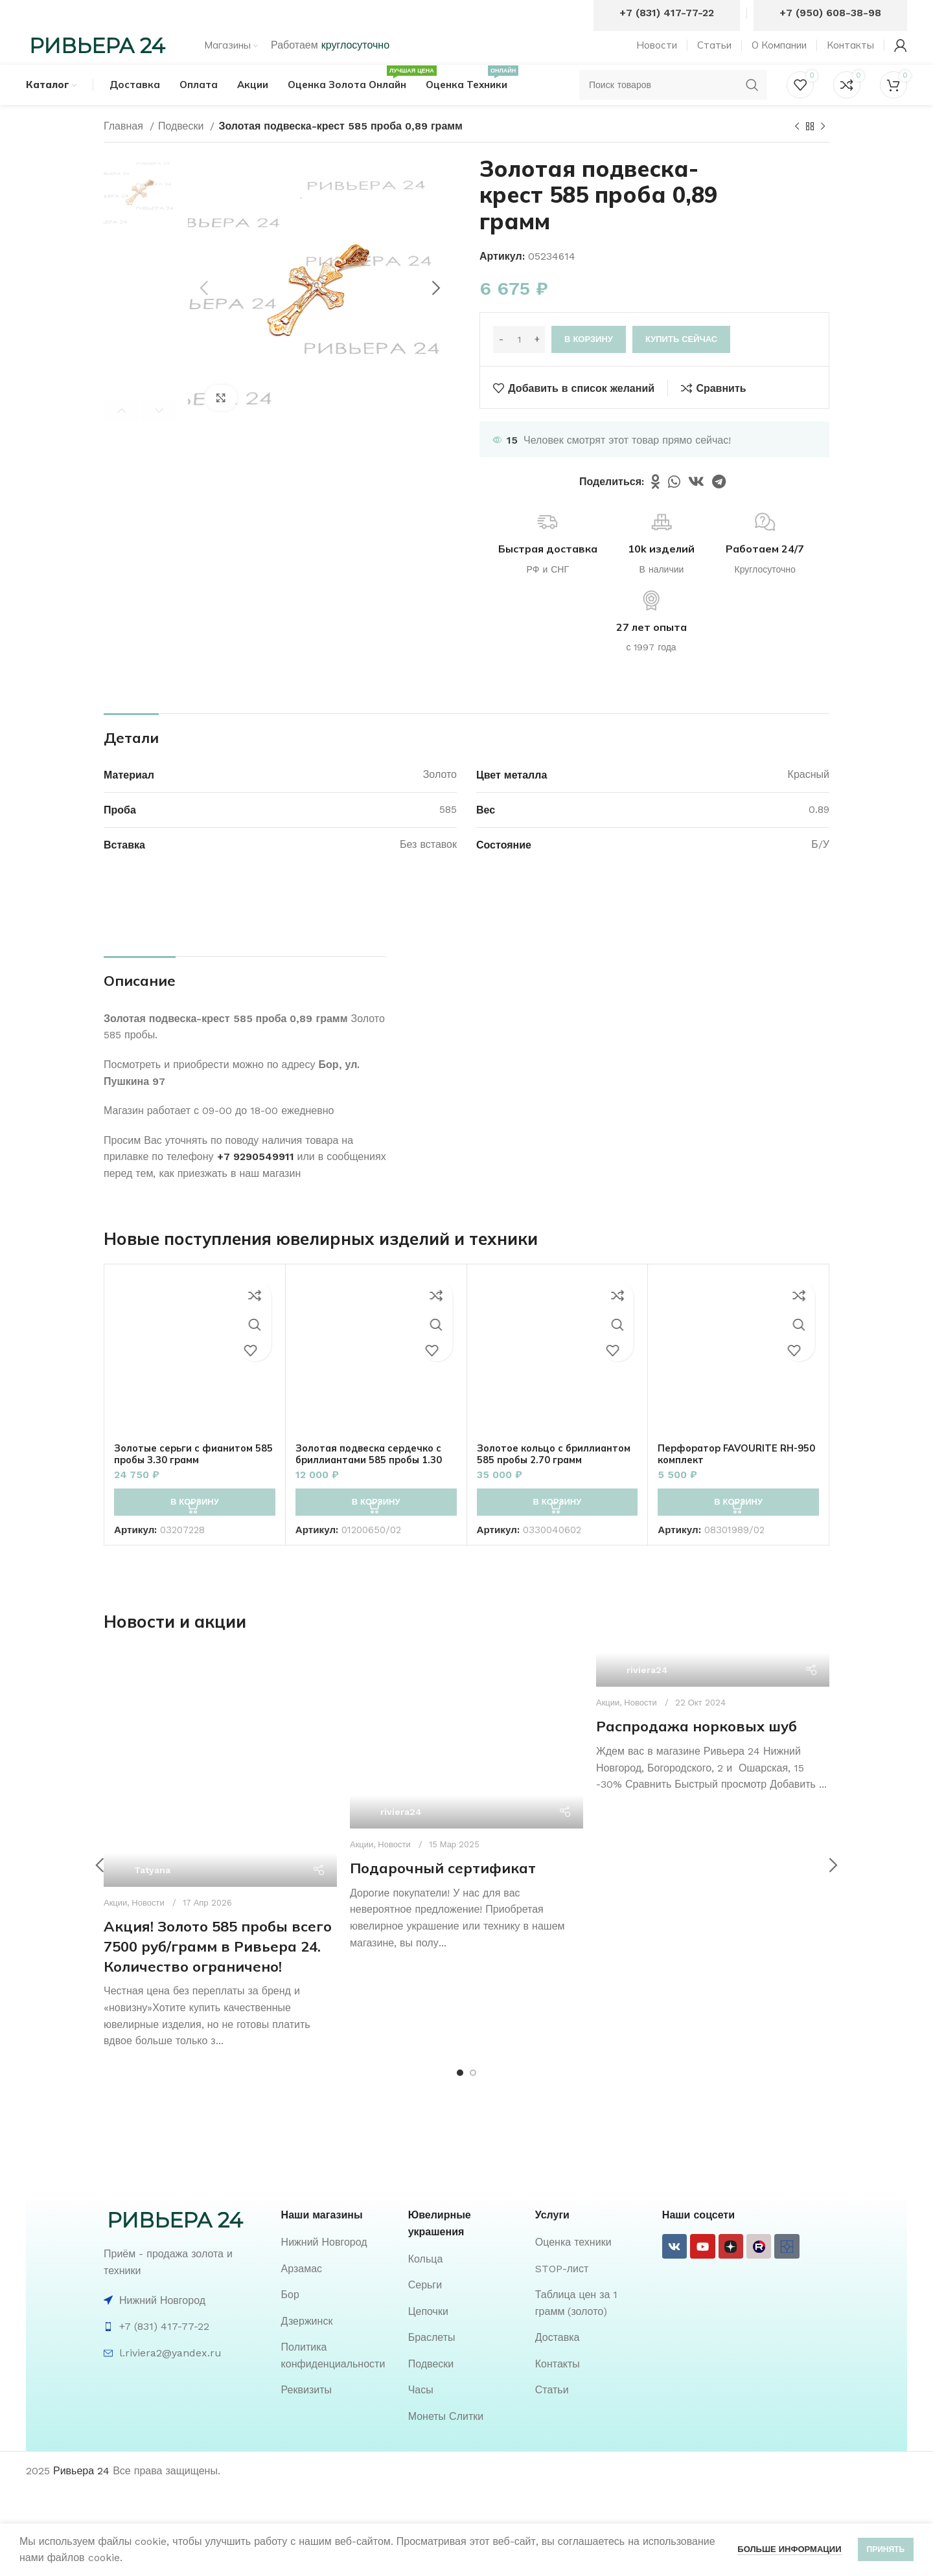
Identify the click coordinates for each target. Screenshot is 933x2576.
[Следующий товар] (822, 151)
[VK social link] (696, 506)
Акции (115, 1927)
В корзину (588, 364)
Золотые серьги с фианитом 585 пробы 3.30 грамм (189, 1478)
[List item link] (338, 2267)
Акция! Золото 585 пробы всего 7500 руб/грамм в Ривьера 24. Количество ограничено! (218, 1971)
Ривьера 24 (81, 2495)
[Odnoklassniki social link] (655, 506)
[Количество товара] (519, 364)
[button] (194, 1526)
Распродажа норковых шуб (696, 1751)
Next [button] (159, 435)
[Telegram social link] (719, 506)
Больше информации (789, 2549)
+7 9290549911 (255, 1181)
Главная (125, 150)
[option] (140, 217)
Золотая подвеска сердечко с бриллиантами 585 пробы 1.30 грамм (375, 1484)
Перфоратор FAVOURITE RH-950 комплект (734, 1478)
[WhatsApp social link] (674, 506)
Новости (148, 1927)
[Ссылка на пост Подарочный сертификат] (466, 1765)
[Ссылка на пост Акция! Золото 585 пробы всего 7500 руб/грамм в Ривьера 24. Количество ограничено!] (220, 1794)
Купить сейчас (681, 364)
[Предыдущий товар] (796, 151)
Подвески (182, 150)
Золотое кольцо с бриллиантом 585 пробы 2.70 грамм (553, 1484)
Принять (886, 2549)
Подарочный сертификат (443, 1893)
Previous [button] (121, 435)
